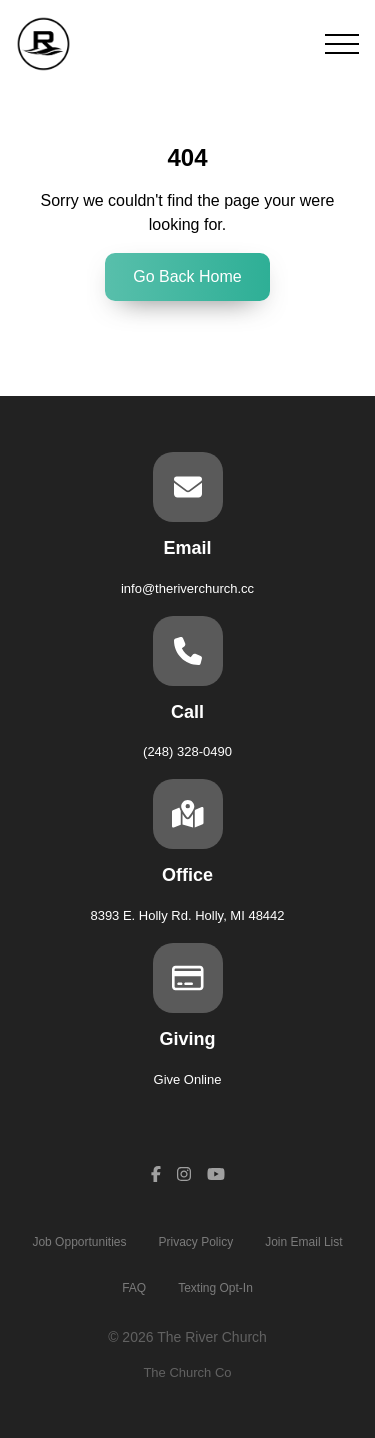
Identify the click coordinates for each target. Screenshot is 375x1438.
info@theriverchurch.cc (187, 588)
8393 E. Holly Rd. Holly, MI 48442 (187, 915)
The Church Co (187, 1372)
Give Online (188, 1079)
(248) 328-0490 (187, 751)
